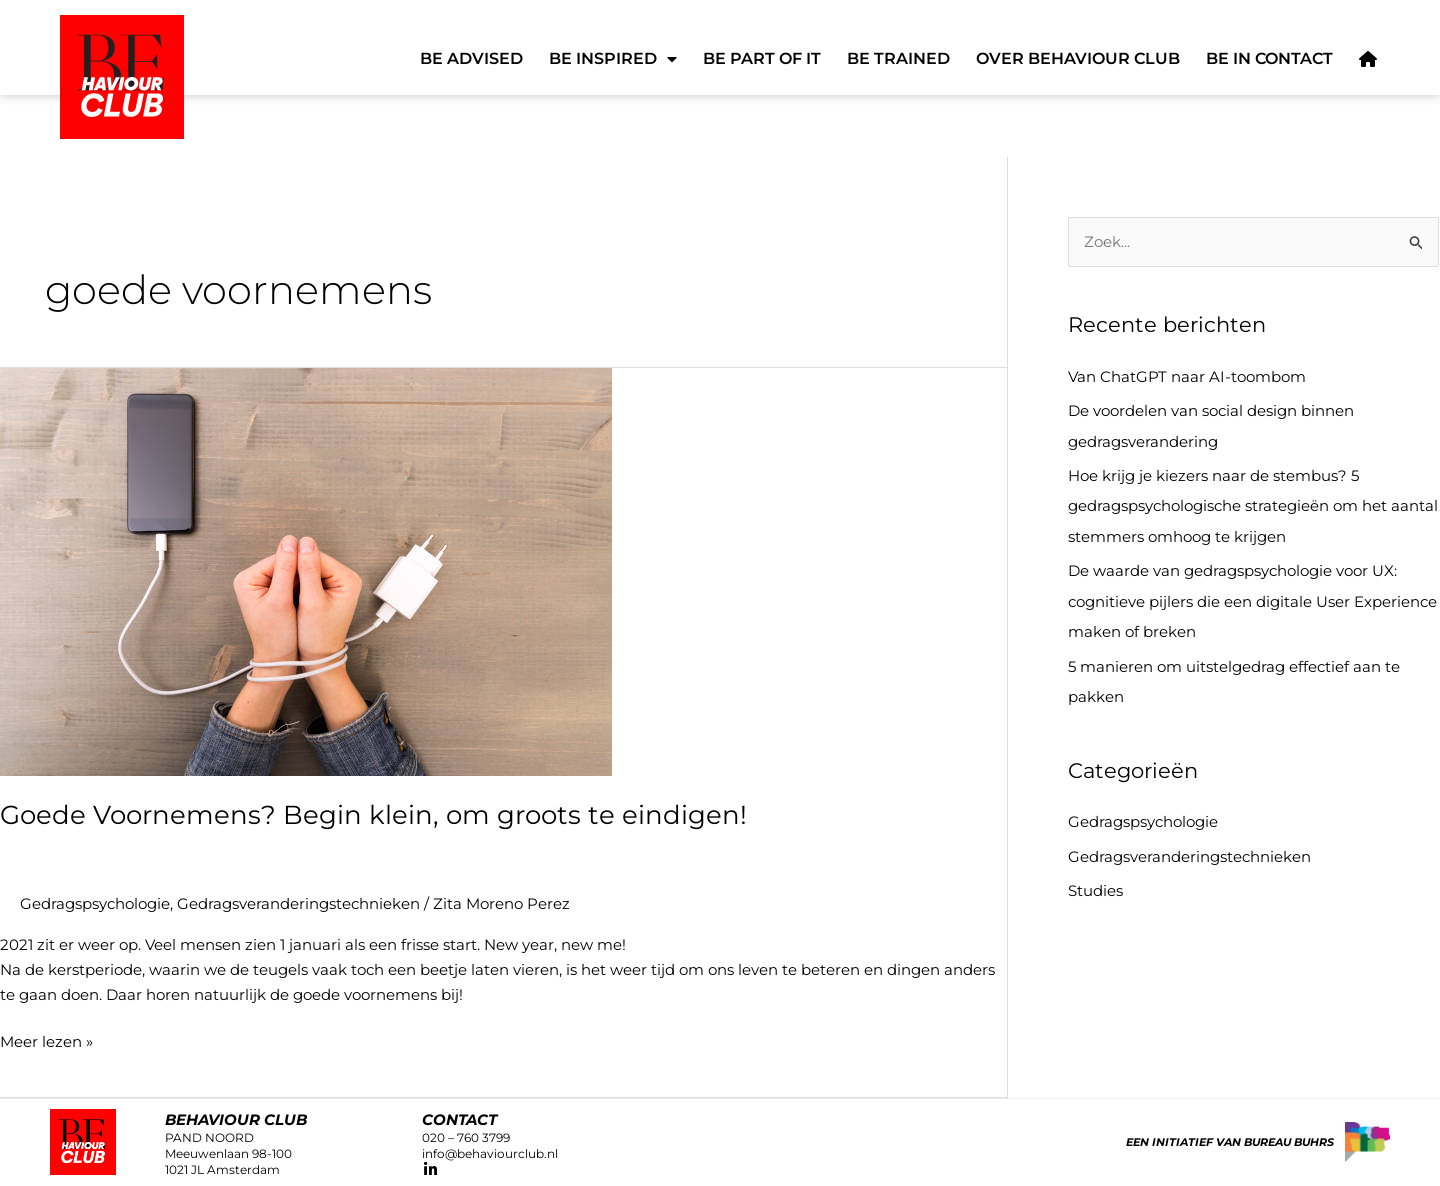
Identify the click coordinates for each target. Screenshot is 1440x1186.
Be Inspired (613, 59)
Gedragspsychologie (95, 902)
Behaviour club (236, 1117)
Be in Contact (1269, 58)
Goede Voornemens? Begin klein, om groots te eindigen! (373, 814)
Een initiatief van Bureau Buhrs (1230, 1140)
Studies (1095, 883)
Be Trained (898, 58)
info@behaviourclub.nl (490, 1152)
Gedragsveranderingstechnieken (298, 902)
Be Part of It (762, 58)
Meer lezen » (46, 1039)
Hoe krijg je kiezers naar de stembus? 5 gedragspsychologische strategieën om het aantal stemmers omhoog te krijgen (1253, 504)
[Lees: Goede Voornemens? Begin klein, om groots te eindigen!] (306, 570)
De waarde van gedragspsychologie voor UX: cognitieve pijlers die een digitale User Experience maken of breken (1252, 597)
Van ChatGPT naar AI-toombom (1187, 376)
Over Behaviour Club (1078, 58)
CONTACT (459, 1117)
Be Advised (471, 58)
